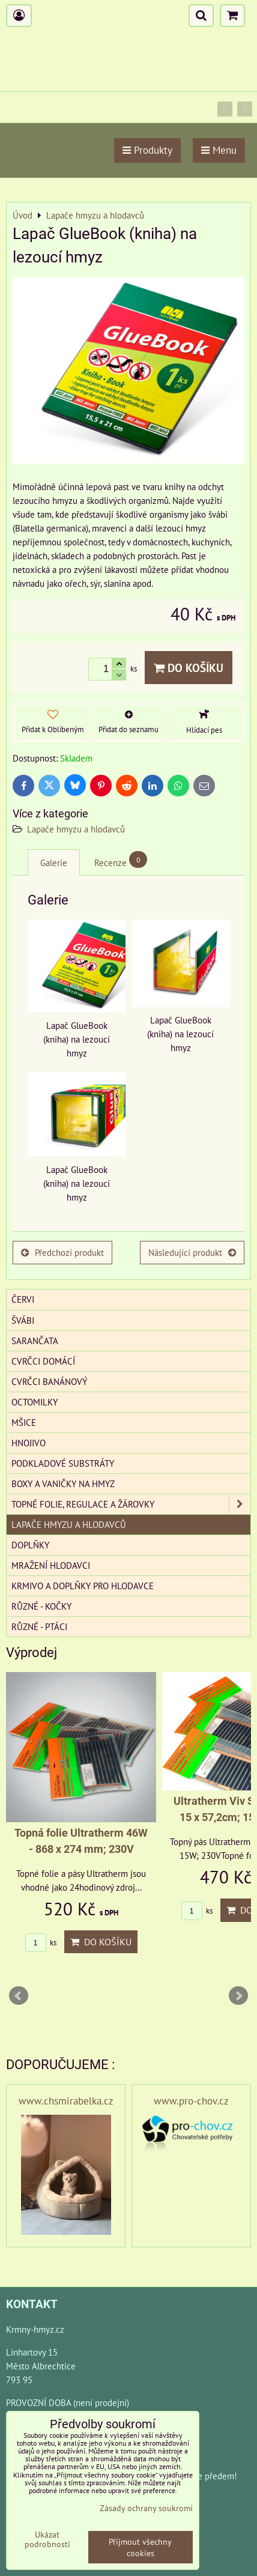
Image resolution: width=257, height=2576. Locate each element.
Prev (18, 1995)
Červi (22, 1299)
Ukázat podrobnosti (47, 2539)
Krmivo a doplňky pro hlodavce (82, 1586)
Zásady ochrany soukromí (146, 2508)
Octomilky (34, 1402)
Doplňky (30, 1545)
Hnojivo (28, 1443)
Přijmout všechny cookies (140, 2547)
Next (238, 1995)
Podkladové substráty (62, 1463)
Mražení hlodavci (50, 1565)
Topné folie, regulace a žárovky (130, 1504)
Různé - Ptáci (39, 1626)
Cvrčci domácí (43, 1361)
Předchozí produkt (62, 1252)
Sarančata (34, 1341)
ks (40, 1943)
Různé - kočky (41, 1606)
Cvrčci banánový (49, 1381)
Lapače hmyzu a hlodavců (76, 829)
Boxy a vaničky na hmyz (63, 1483)
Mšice (23, 1422)
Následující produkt (192, 1252)
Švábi (22, 1320)
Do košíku (188, 667)
